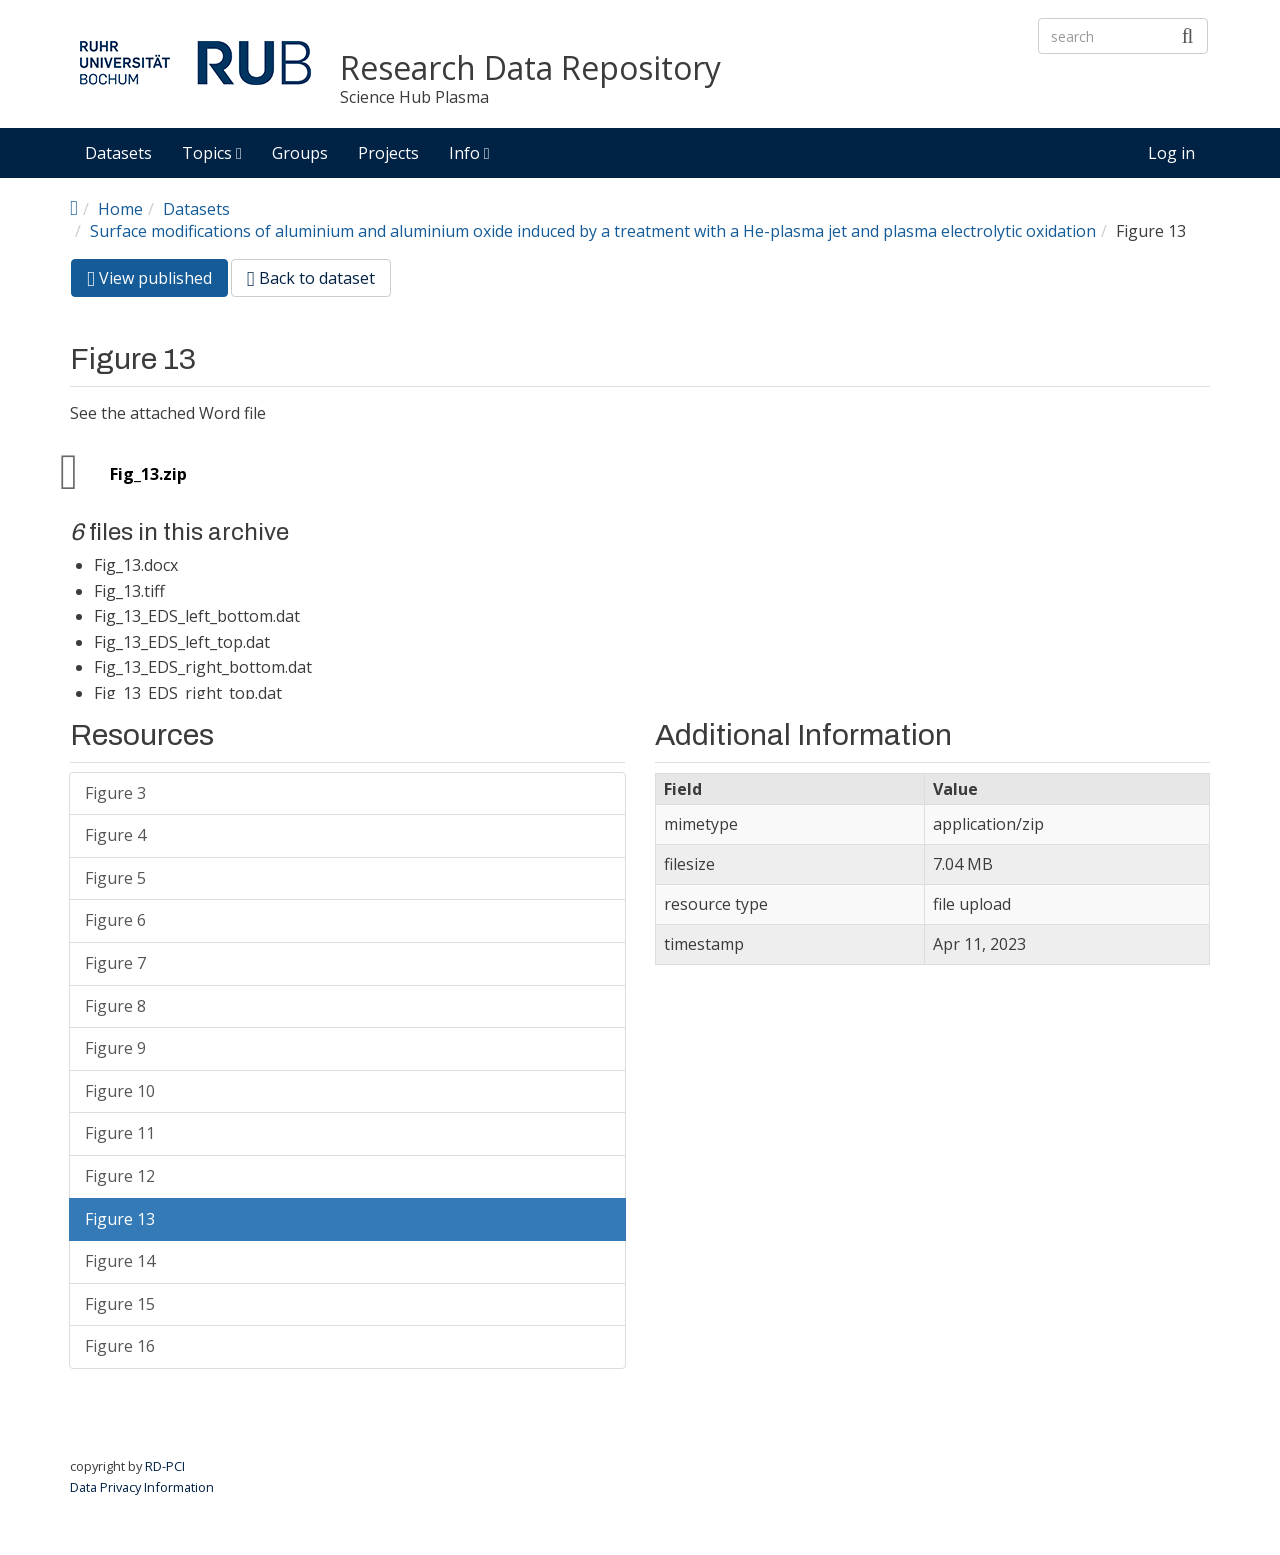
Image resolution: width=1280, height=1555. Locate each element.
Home (120, 209)
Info (469, 153)
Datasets (118, 153)
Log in (1171, 153)
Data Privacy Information (142, 1487)
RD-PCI (165, 1466)
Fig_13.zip (148, 474)
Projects (388, 153)
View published (157, 281)
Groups (300, 153)
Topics (212, 153)
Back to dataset (311, 278)
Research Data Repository (530, 68)
